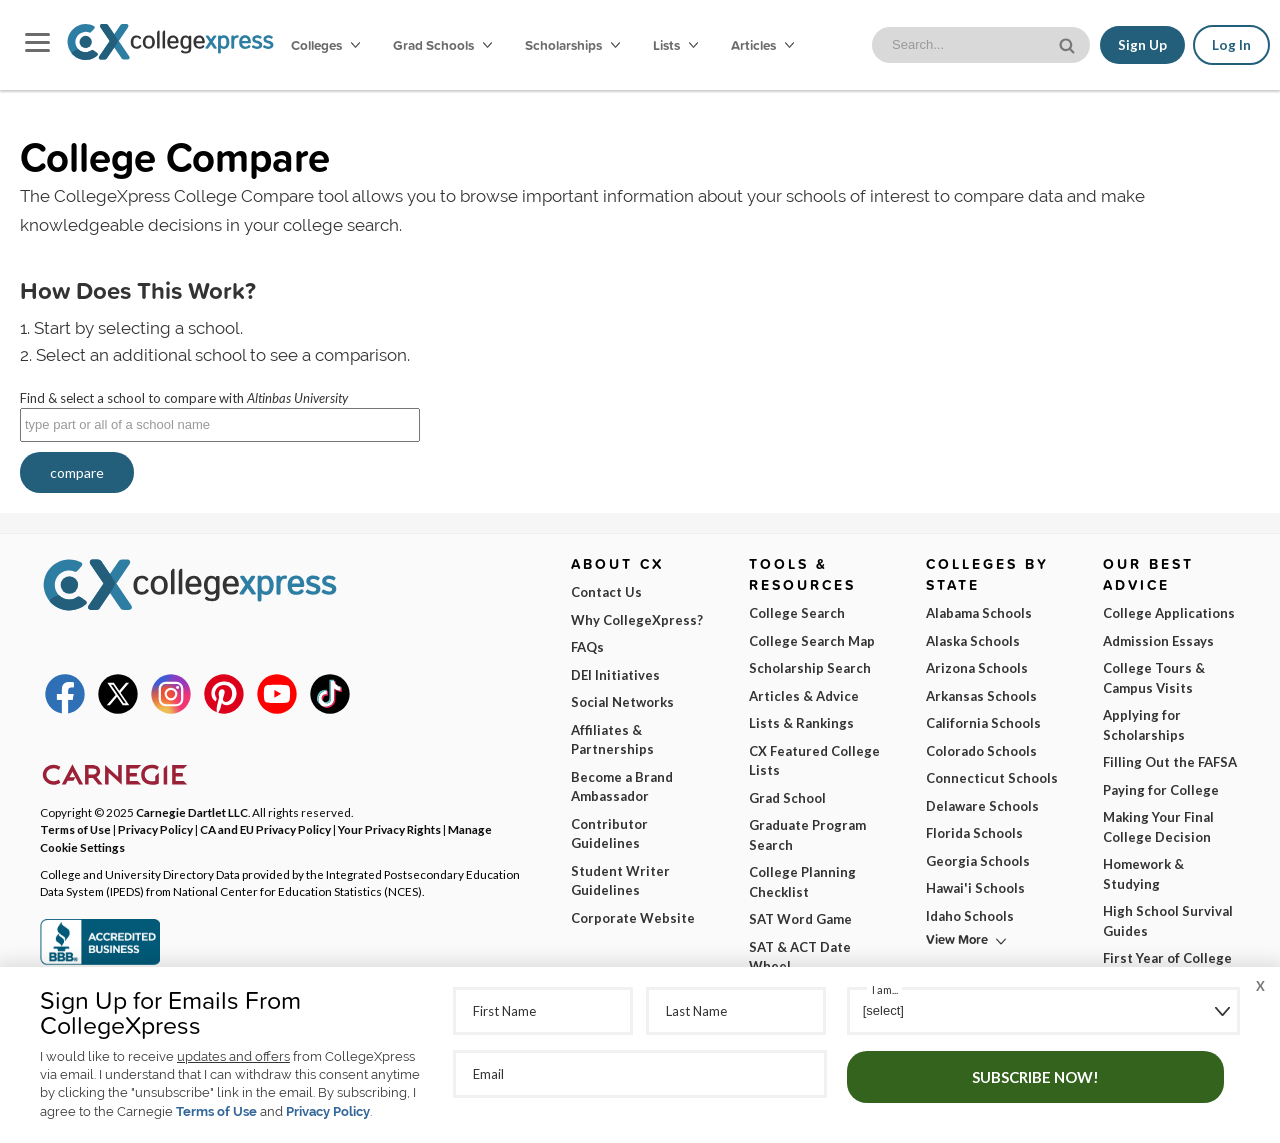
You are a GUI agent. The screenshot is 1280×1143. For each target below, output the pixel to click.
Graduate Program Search (807, 835)
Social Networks (622, 702)
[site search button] (1069, 43)
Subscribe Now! (1035, 1077)
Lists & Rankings (801, 723)
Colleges (325, 45)
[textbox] (220, 425)
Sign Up (1142, 45)
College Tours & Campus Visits (1154, 678)
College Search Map (812, 641)
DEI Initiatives (615, 675)
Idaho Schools (970, 916)
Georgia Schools (978, 861)
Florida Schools (974, 833)
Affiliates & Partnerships (612, 740)
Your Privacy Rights (389, 829)
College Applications (1169, 613)
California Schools (983, 723)
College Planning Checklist (802, 882)
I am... (885, 989)
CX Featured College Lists (814, 761)
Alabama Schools (979, 613)
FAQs (587, 647)
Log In (1231, 45)
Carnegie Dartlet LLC (192, 812)
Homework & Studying (1143, 874)
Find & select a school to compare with (184, 398)
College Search (797, 613)
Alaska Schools (973, 641)
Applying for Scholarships (1144, 725)
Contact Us (606, 592)
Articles (762, 45)
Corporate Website (633, 918)
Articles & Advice (804, 696)
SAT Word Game (800, 919)
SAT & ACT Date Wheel (800, 957)
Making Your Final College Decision (1158, 827)
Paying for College (1161, 790)
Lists (675, 45)
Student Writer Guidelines (620, 881)
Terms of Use (216, 1111)
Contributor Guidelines (609, 834)
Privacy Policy (328, 1111)
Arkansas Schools (981, 696)
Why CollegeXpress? (637, 620)
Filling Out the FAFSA (1170, 762)
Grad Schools (442, 45)
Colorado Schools (981, 751)
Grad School (787, 798)
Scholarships (572, 45)
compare (77, 472)
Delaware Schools (982, 806)
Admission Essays (1158, 641)
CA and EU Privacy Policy (265, 829)
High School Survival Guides (1168, 921)
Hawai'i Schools (975, 888)
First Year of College (1167, 958)
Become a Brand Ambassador (622, 787)
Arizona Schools (977, 668)
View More (957, 939)
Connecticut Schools (992, 778)
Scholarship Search (810, 668)
